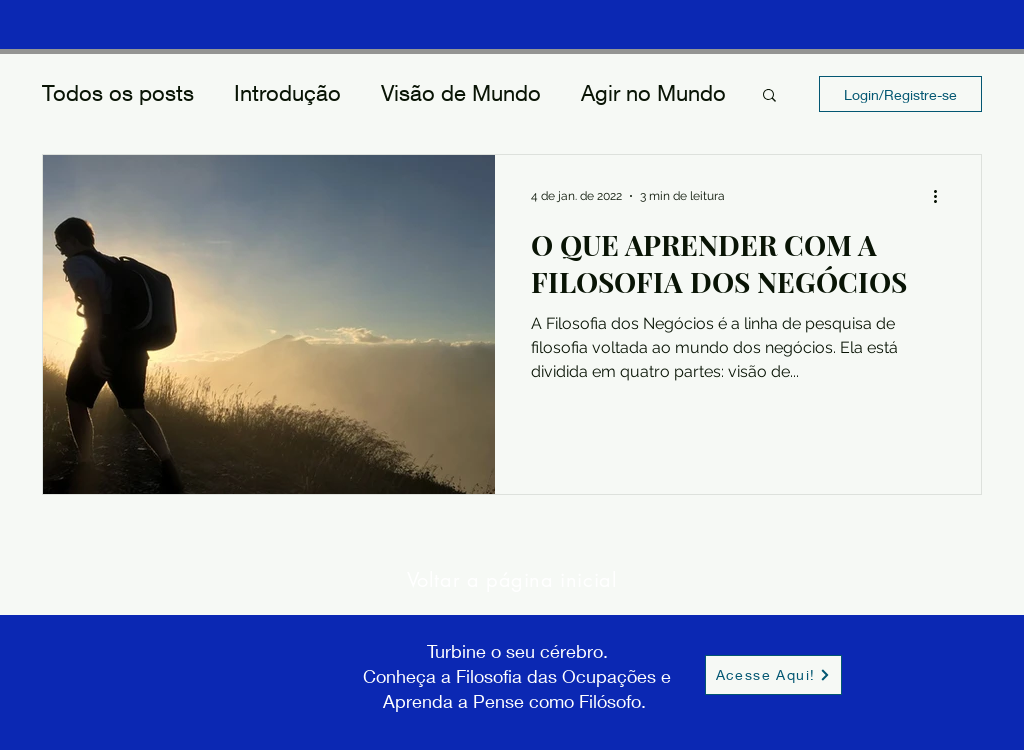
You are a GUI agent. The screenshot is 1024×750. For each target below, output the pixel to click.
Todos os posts (118, 93)
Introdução (287, 93)
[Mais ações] (942, 196)
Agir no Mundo (653, 93)
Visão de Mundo (461, 93)
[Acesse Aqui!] (773, 675)
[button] (769, 96)
